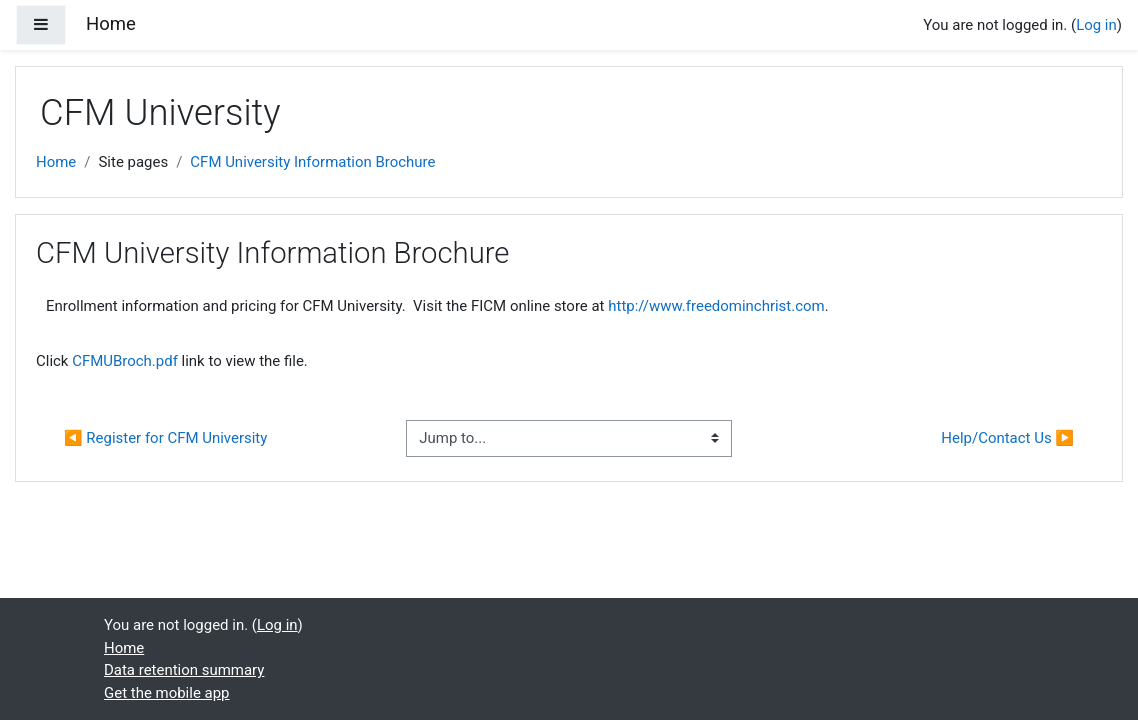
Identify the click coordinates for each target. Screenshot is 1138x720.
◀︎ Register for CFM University (165, 438)
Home (56, 162)
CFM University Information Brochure (312, 162)
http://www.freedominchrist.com (716, 306)
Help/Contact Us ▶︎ (1007, 438)
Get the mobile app (167, 693)
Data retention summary (184, 670)
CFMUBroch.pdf (125, 361)
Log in (1096, 25)
